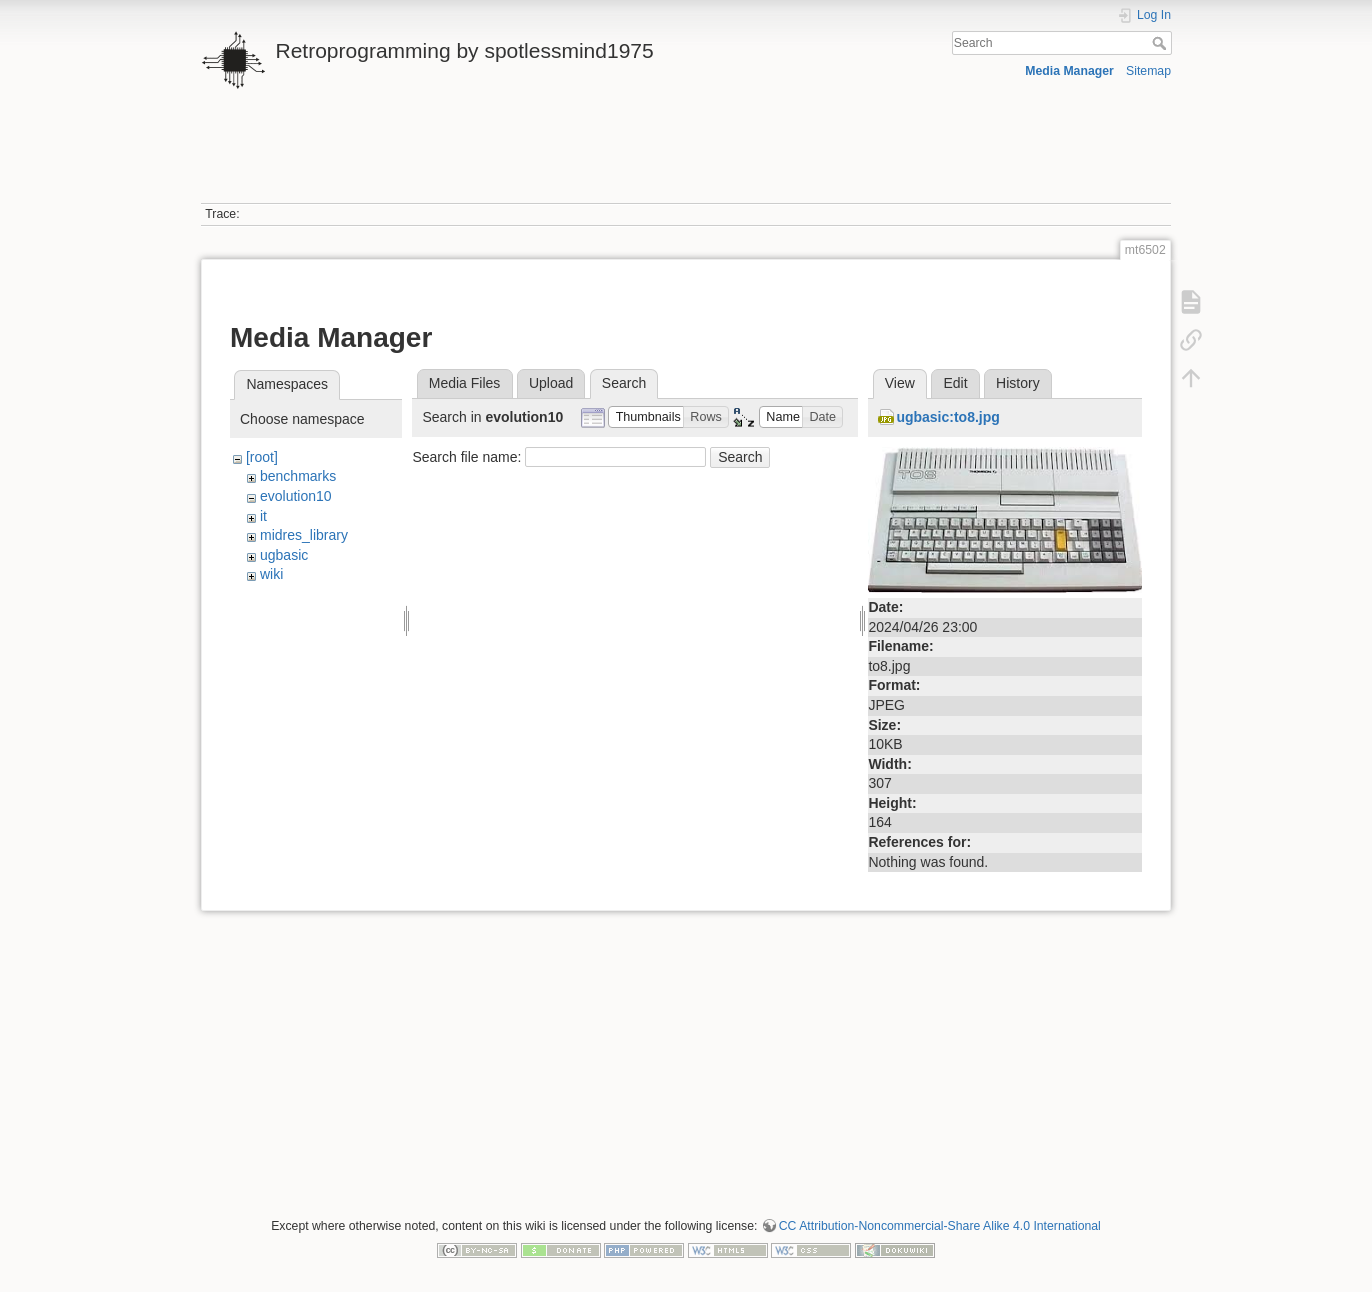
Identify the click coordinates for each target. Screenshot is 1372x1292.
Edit (955, 383)
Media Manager (1069, 71)
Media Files (465, 383)
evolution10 (296, 496)
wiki (271, 574)
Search (1161, 43)
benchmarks (298, 476)
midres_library (304, 535)
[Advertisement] (686, 158)
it (263, 516)
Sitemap (1148, 71)
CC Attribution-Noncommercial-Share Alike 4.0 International (940, 1226)
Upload (551, 383)
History (1018, 383)
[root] (262, 457)
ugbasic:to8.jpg (947, 417)
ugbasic (284, 555)
